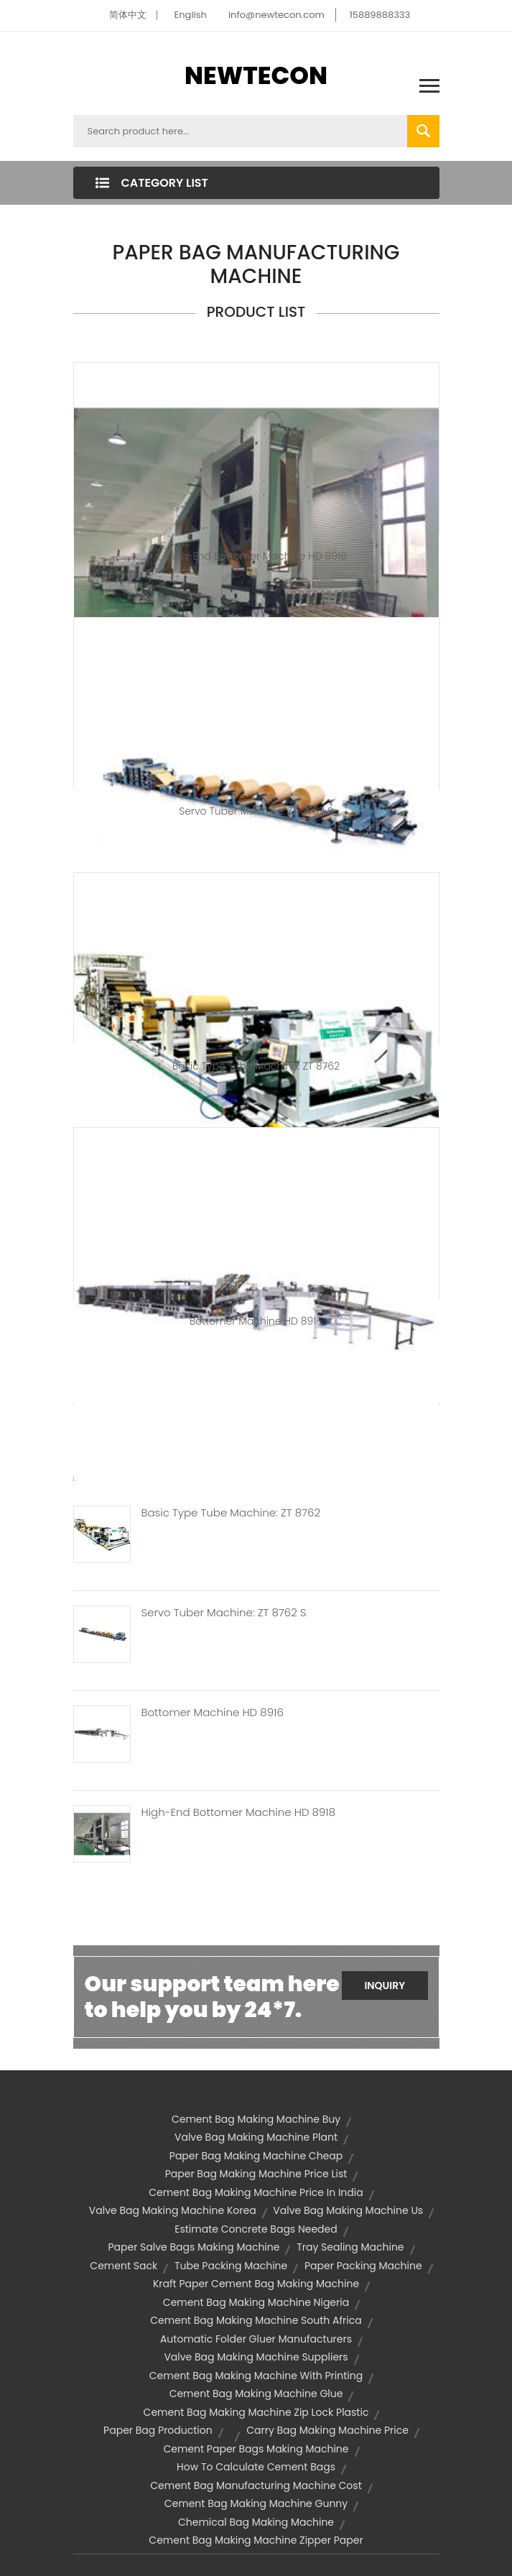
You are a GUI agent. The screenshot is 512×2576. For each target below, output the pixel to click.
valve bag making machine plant (256, 2137)
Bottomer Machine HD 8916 (256, 1321)
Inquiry (384, 1985)
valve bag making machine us (348, 2210)
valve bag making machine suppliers (256, 2357)
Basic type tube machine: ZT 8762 (256, 1066)
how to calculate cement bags (256, 2467)
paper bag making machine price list (256, 2174)
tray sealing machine (350, 2247)
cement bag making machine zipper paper (256, 2540)
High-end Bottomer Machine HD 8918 (256, 556)
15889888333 (380, 15)
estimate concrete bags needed (255, 2229)
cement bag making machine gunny (256, 2503)
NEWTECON (256, 75)
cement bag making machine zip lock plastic (256, 2412)
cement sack (123, 2265)
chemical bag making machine (256, 2522)
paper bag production (158, 2430)
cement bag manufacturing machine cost (256, 2485)
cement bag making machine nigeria (256, 2302)
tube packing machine (230, 2265)
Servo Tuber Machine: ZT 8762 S (256, 811)
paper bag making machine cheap (256, 2156)
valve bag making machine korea (172, 2210)
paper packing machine (363, 2265)
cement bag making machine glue (256, 2393)
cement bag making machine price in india (256, 2192)
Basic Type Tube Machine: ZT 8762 (231, 1513)
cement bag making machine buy (256, 2119)
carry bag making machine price (327, 2430)
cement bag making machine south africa (255, 2320)
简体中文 (127, 15)
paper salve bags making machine (193, 2247)
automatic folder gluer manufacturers (256, 2339)
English (190, 15)
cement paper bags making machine (255, 2449)
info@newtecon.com (276, 15)
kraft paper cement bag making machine (256, 2283)
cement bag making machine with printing (256, 2375)
